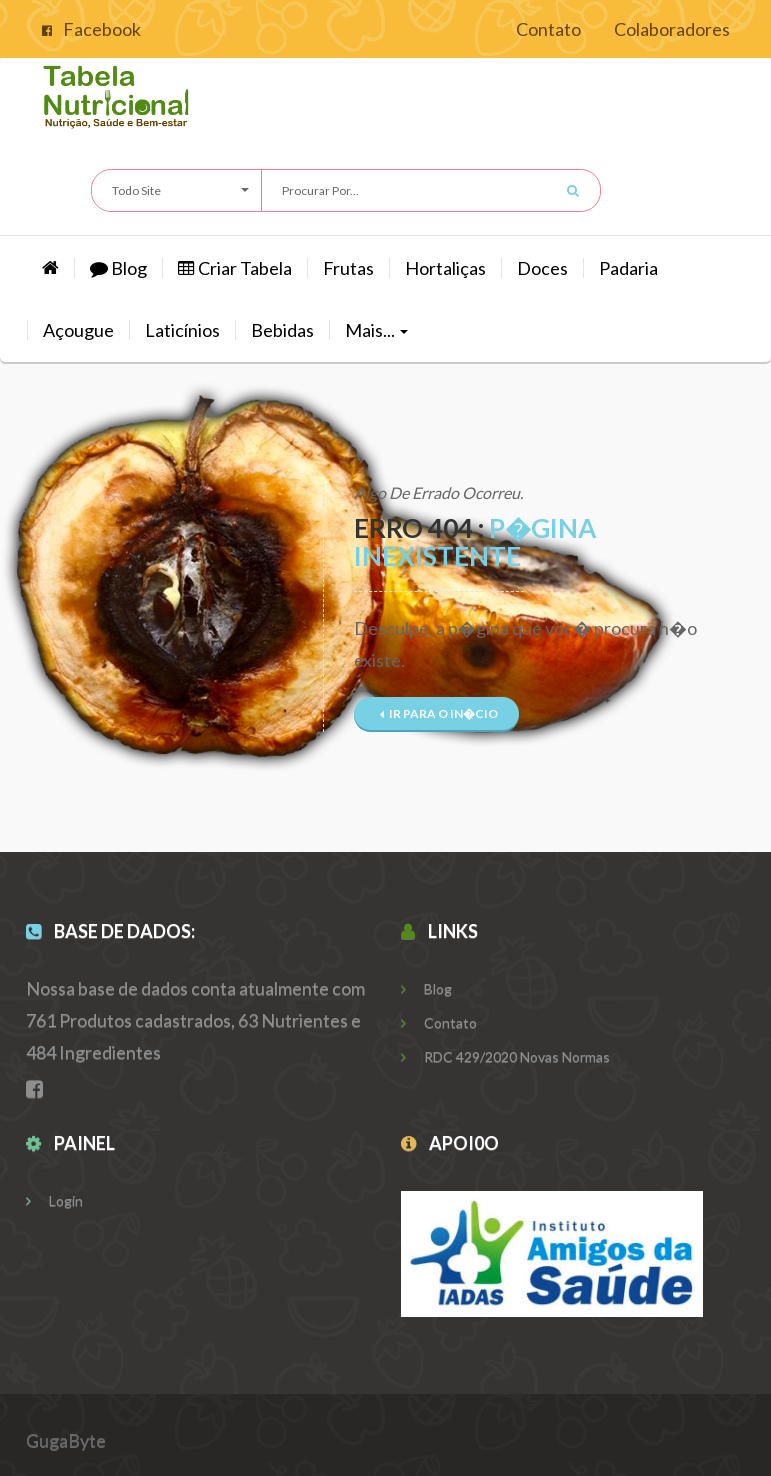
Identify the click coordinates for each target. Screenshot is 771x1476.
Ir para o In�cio (439, 713)
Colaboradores (672, 29)
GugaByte (66, 1440)
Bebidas (282, 330)
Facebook (91, 29)
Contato (548, 29)
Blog (118, 268)
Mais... (376, 330)
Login (54, 1200)
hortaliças (445, 268)
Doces (542, 268)
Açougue (78, 330)
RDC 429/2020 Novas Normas (505, 1056)
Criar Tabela (235, 268)
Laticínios (182, 330)
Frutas (348, 268)
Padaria (628, 268)
